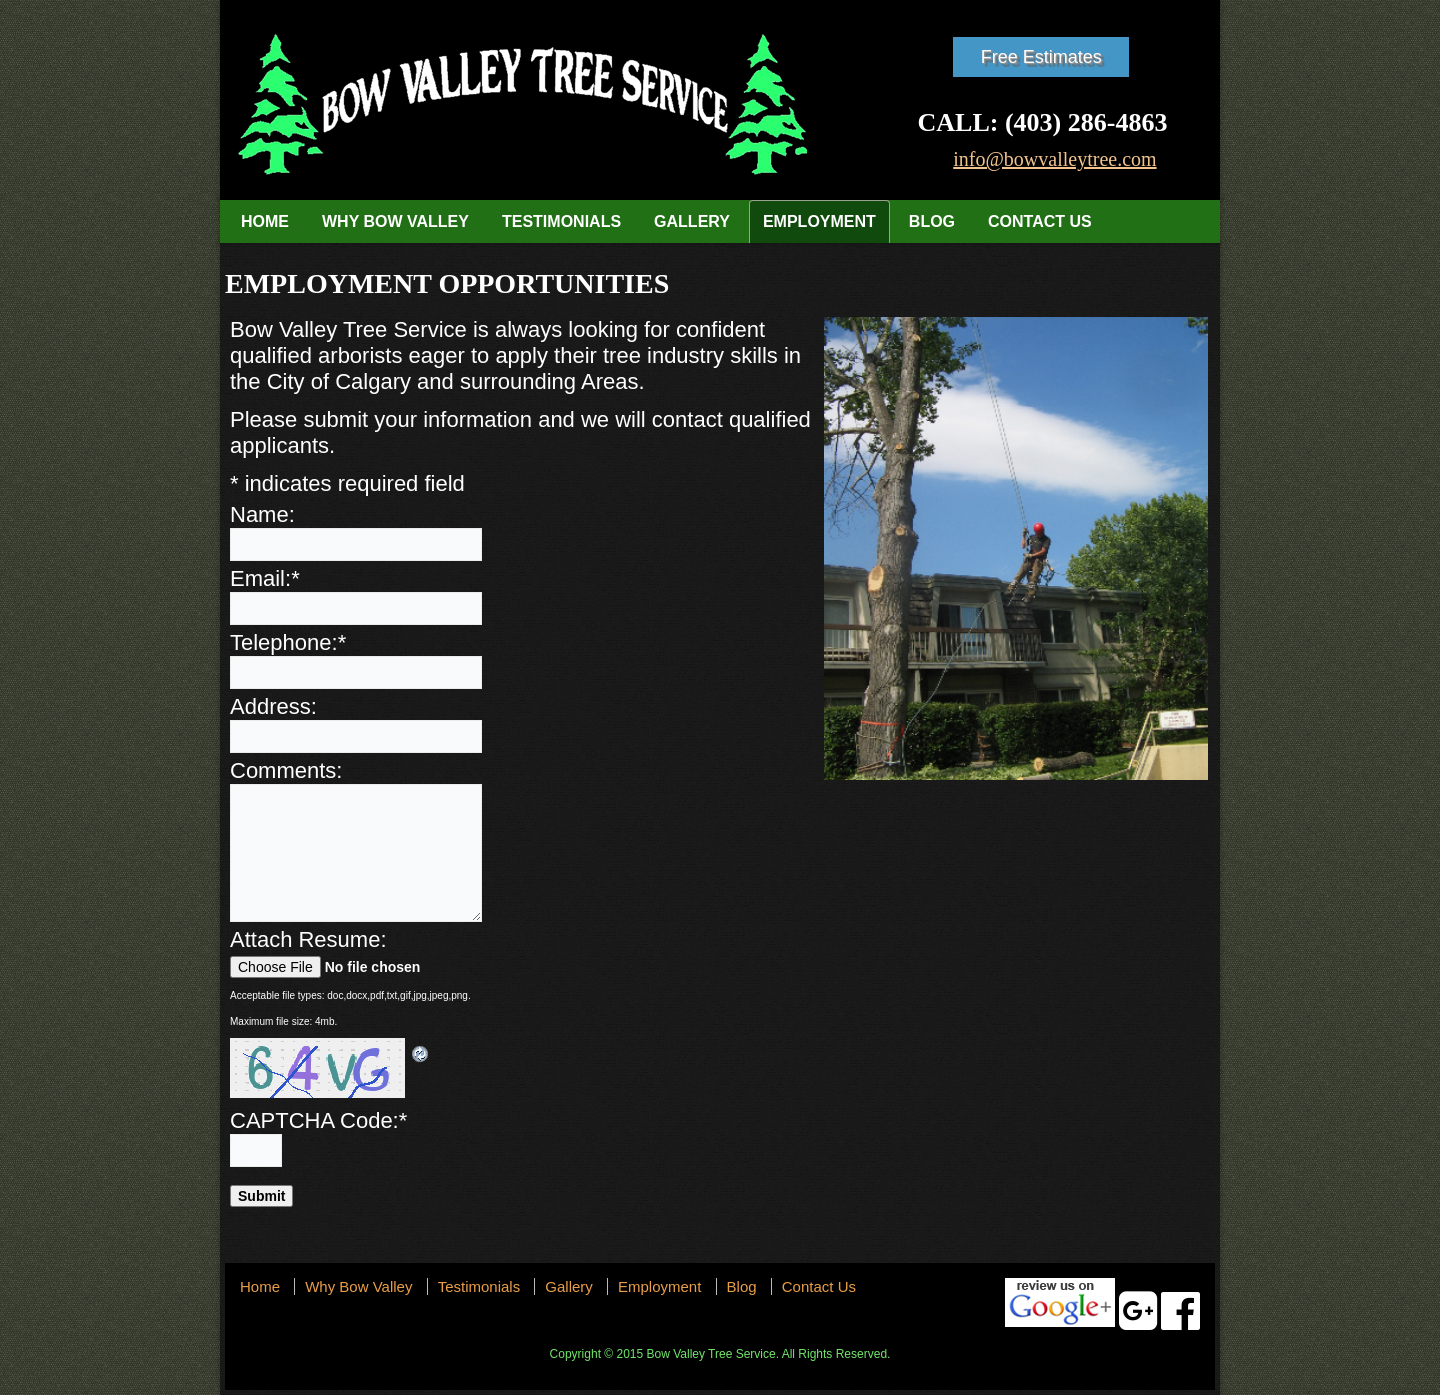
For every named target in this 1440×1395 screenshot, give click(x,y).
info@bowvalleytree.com (1054, 159)
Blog (932, 221)
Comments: (286, 770)
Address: (273, 706)
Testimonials (561, 221)
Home (265, 221)
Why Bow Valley (395, 221)
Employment (819, 221)
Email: (265, 578)
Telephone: (288, 642)
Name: (262, 514)
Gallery (692, 221)
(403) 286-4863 (1086, 122)
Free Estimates (1041, 57)
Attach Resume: (308, 939)
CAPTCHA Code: (318, 1120)
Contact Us (1040, 221)
